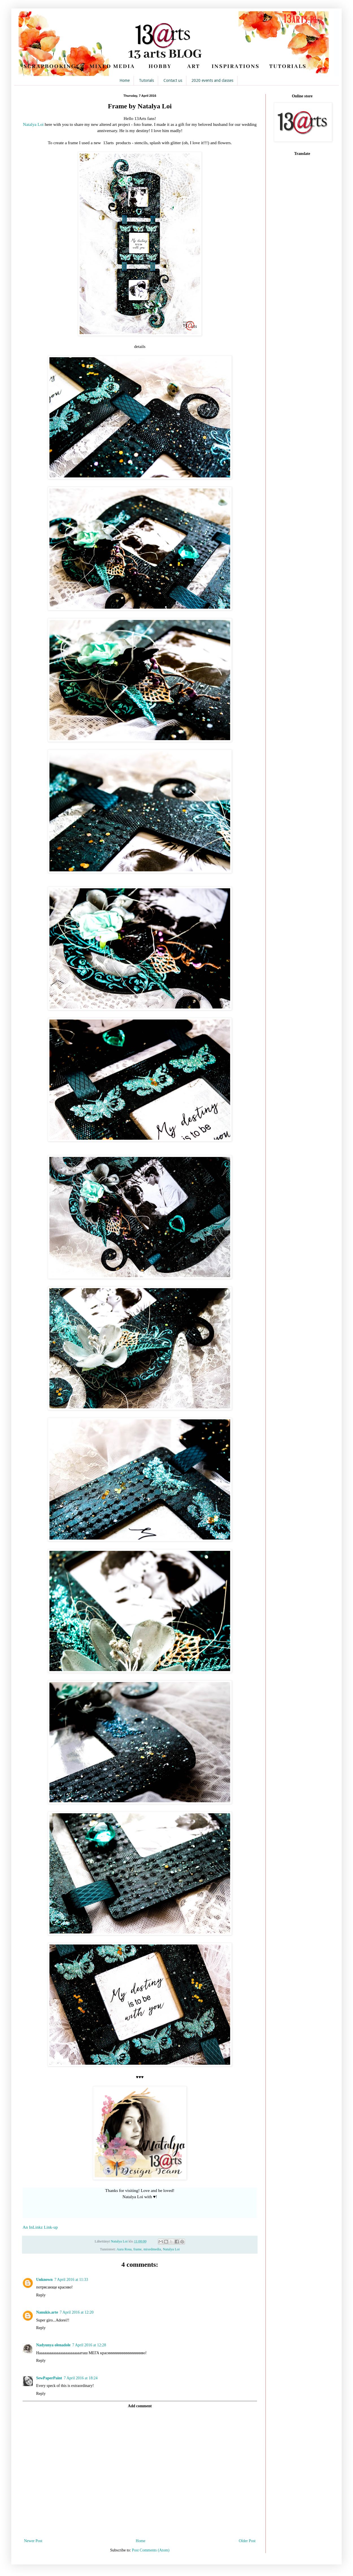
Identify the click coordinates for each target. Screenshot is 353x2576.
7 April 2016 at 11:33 (71, 2279)
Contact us (173, 80)
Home (124, 80)
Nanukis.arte (47, 2312)
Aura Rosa (124, 2249)
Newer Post (33, 2541)
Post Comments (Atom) (150, 2550)
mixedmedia (152, 2249)
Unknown (44, 2279)
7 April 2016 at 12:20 (76, 2312)
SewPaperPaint (49, 2378)
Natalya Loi (33, 124)
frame (137, 2249)
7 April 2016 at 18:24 (81, 2378)
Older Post (247, 2541)
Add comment (140, 2406)
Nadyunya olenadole (53, 2345)
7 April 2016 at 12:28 (89, 2345)
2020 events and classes (212, 80)
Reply (40, 2295)
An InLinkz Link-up (40, 2227)
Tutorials (146, 80)
